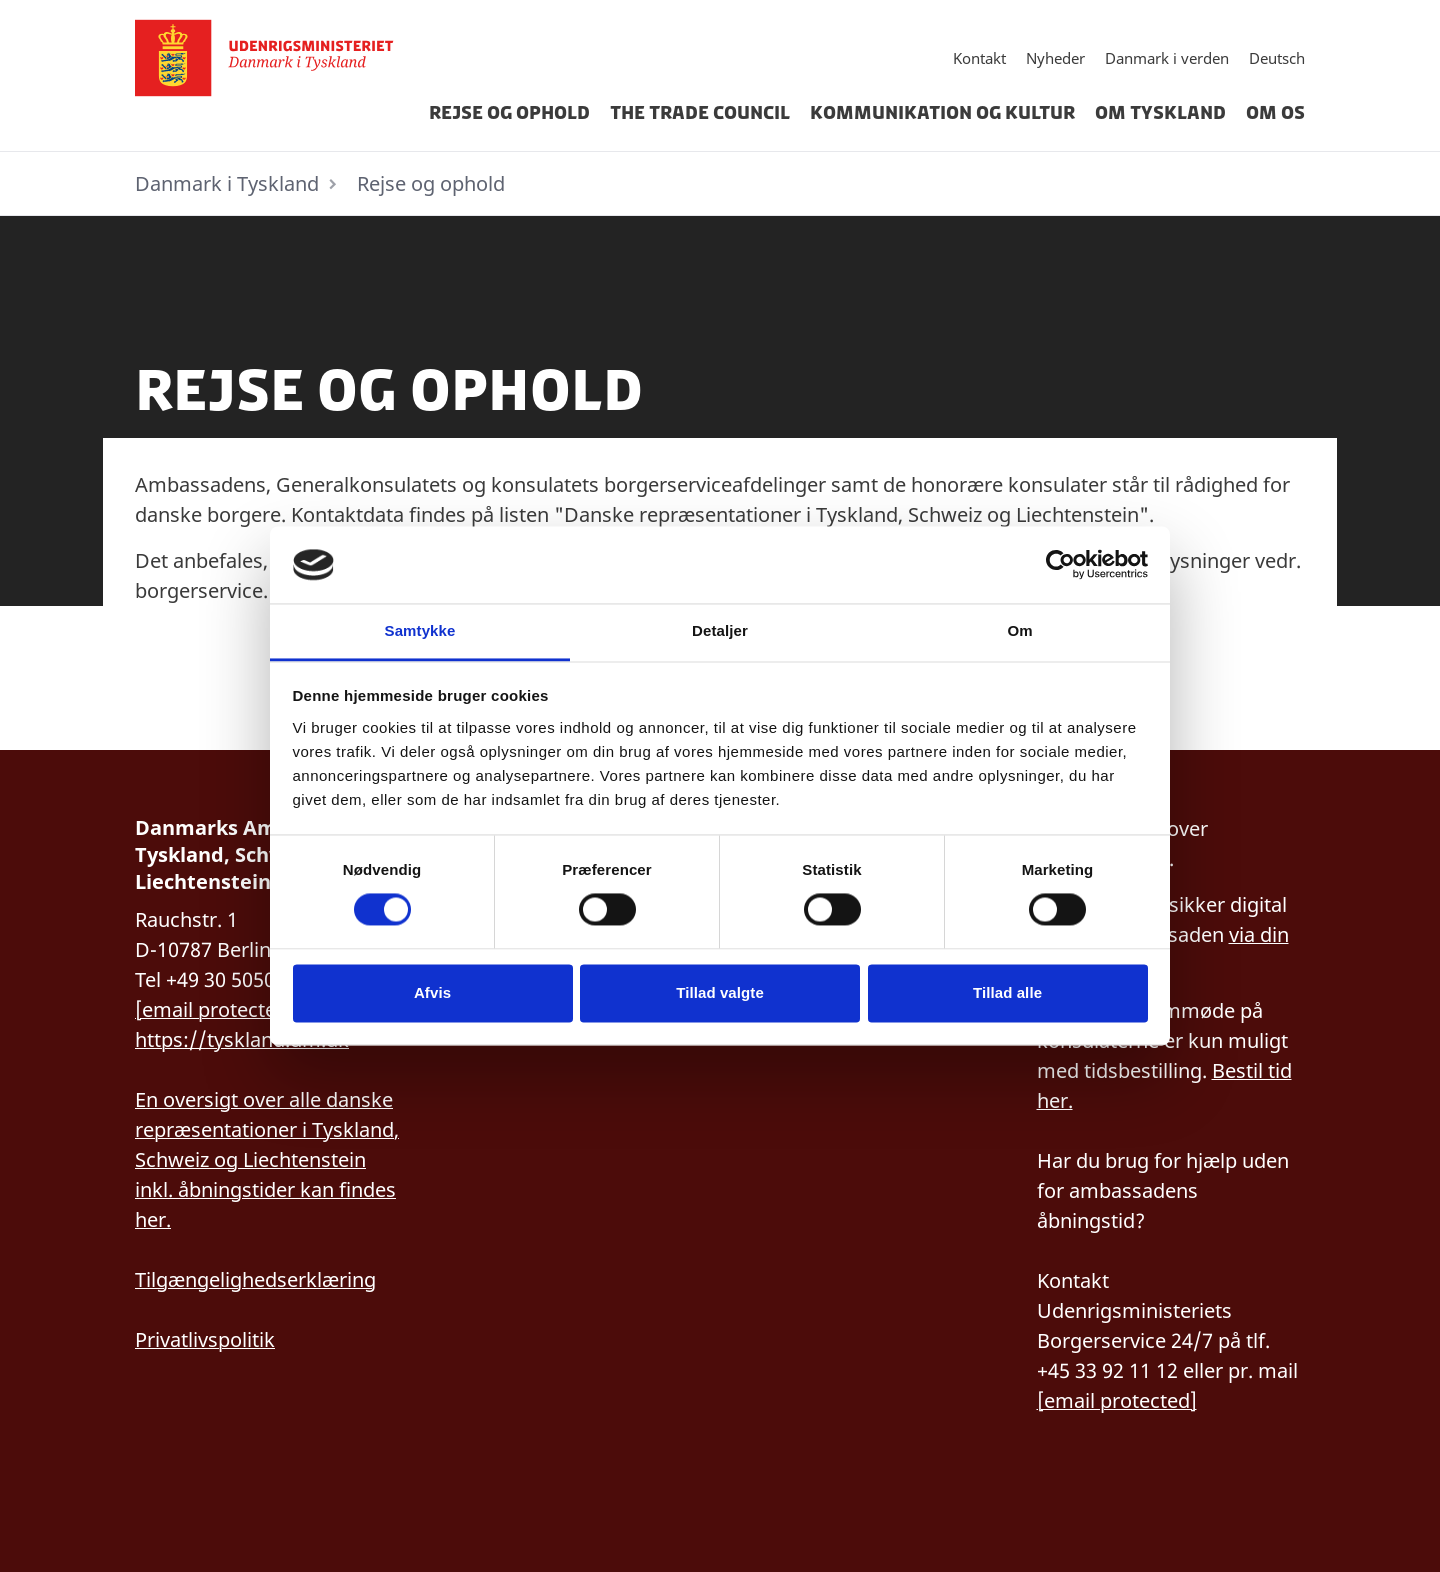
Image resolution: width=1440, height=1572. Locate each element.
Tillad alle (1007, 992)
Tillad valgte (720, 992)
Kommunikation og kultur (942, 113)
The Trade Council (700, 113)
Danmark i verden (1167, 58)
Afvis (432, 992)
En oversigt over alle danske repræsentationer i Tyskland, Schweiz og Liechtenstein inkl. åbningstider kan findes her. (267, 1159)
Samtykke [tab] (420, 630)
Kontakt (979, 58)
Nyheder (1055, 58)
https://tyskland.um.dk (242, 1039)
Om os (1275, 113)
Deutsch (1277, 58)
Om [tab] (1019, 630)
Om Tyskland (1160, 113)
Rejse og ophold (509, 113)
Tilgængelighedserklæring (255, 1279)
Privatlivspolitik (205, 1339)
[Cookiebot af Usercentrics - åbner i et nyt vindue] (1060, 565)
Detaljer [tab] (720, 630)
